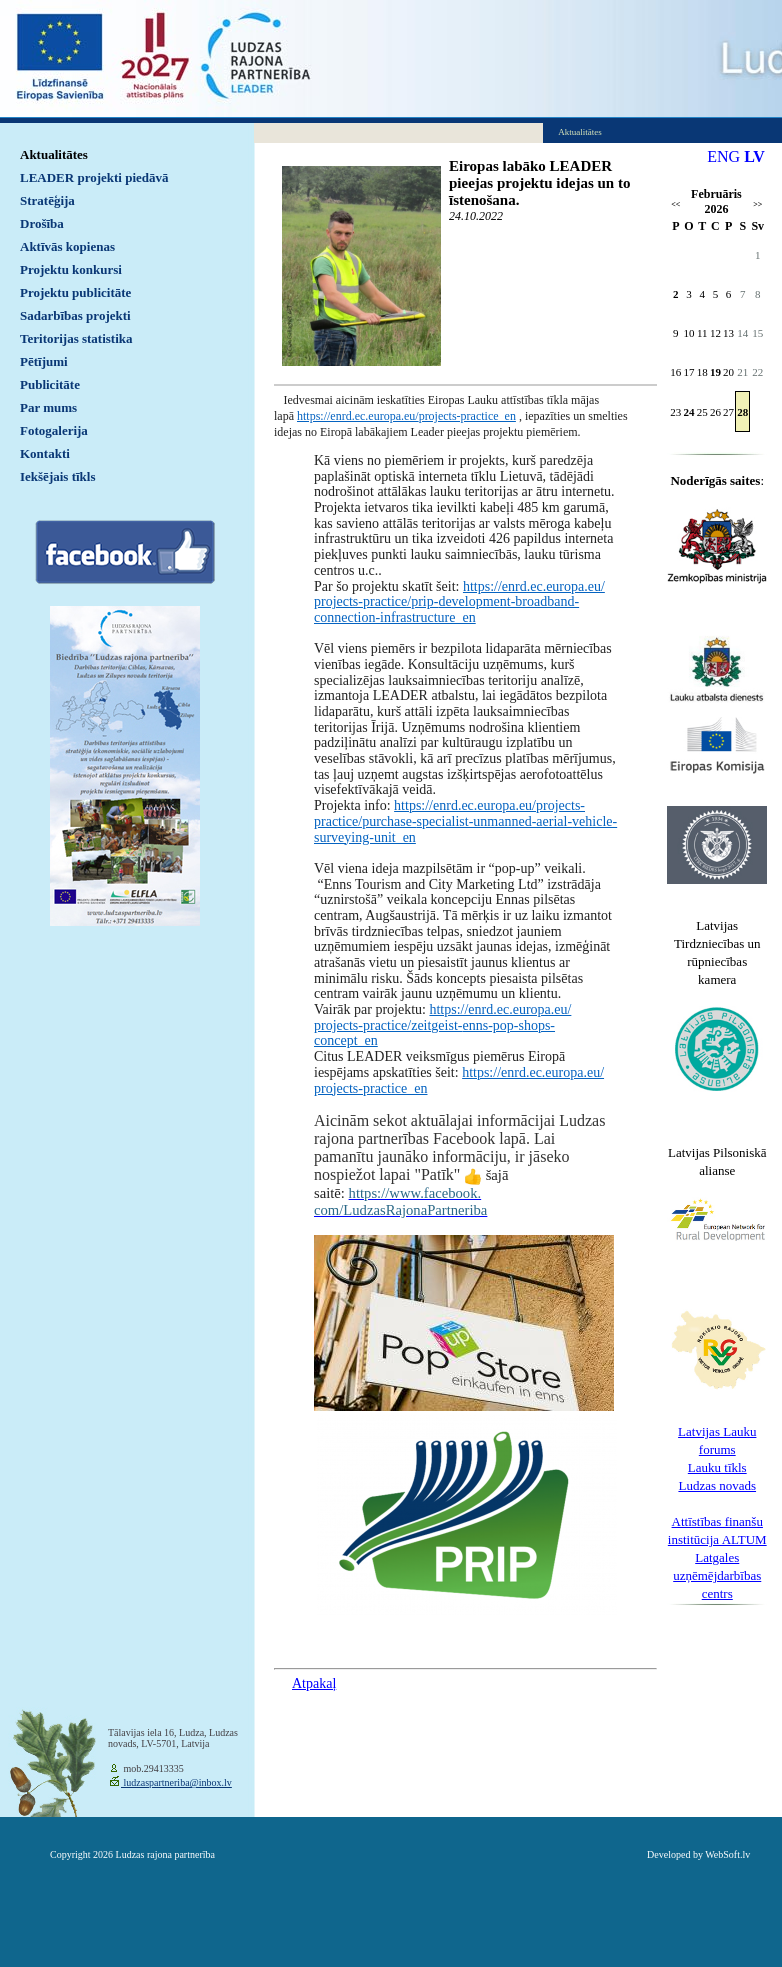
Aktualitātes (54, 154)
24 (689, 412)
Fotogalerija (54, 430)
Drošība (42, 223)
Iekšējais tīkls (57, 476)
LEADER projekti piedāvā (94, 177)
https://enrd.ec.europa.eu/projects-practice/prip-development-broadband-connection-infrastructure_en (459, 602)
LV (754, 156)
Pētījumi (44, 361)
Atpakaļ (314, 1683)
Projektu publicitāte (75, 292)
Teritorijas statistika (76, 338)
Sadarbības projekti (75, 315)
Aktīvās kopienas (67, 246)
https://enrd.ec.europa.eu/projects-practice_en (406, 416)
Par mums (48, 407)
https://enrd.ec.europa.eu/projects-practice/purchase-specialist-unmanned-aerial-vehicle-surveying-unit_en (465, 821)
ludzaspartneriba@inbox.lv (176, 1782)
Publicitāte (50, 384)
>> (757, 204)
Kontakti (45, 453)
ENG (723, 156)
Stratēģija (47, 200)
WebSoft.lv (727, 1854)
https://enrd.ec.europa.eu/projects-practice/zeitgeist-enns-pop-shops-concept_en (442, 1025)
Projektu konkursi (71, 269)
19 (715, 372)
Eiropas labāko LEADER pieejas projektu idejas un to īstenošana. (539, 183)
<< (675, 204)
